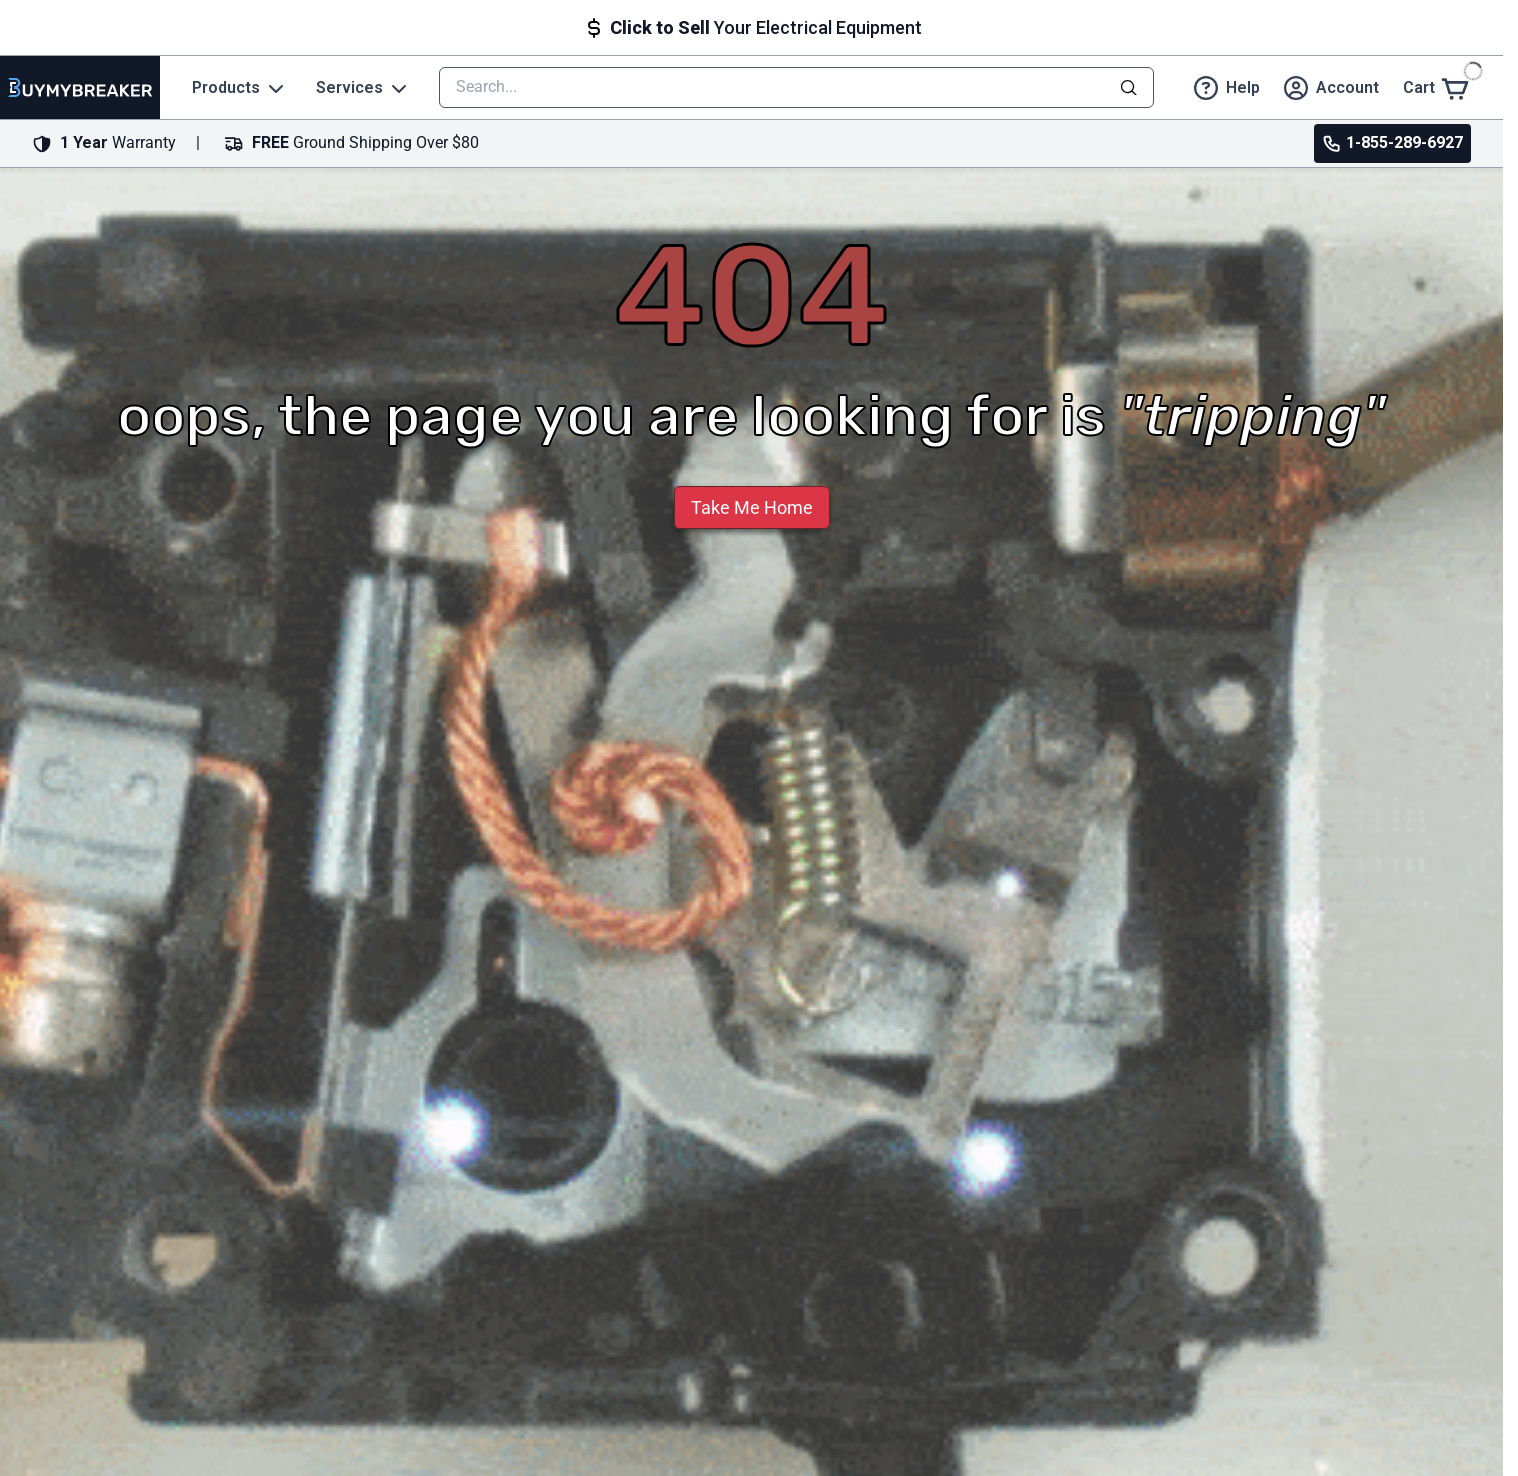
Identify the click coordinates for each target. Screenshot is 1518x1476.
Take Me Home (752, 507)
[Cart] (1437, 87)
